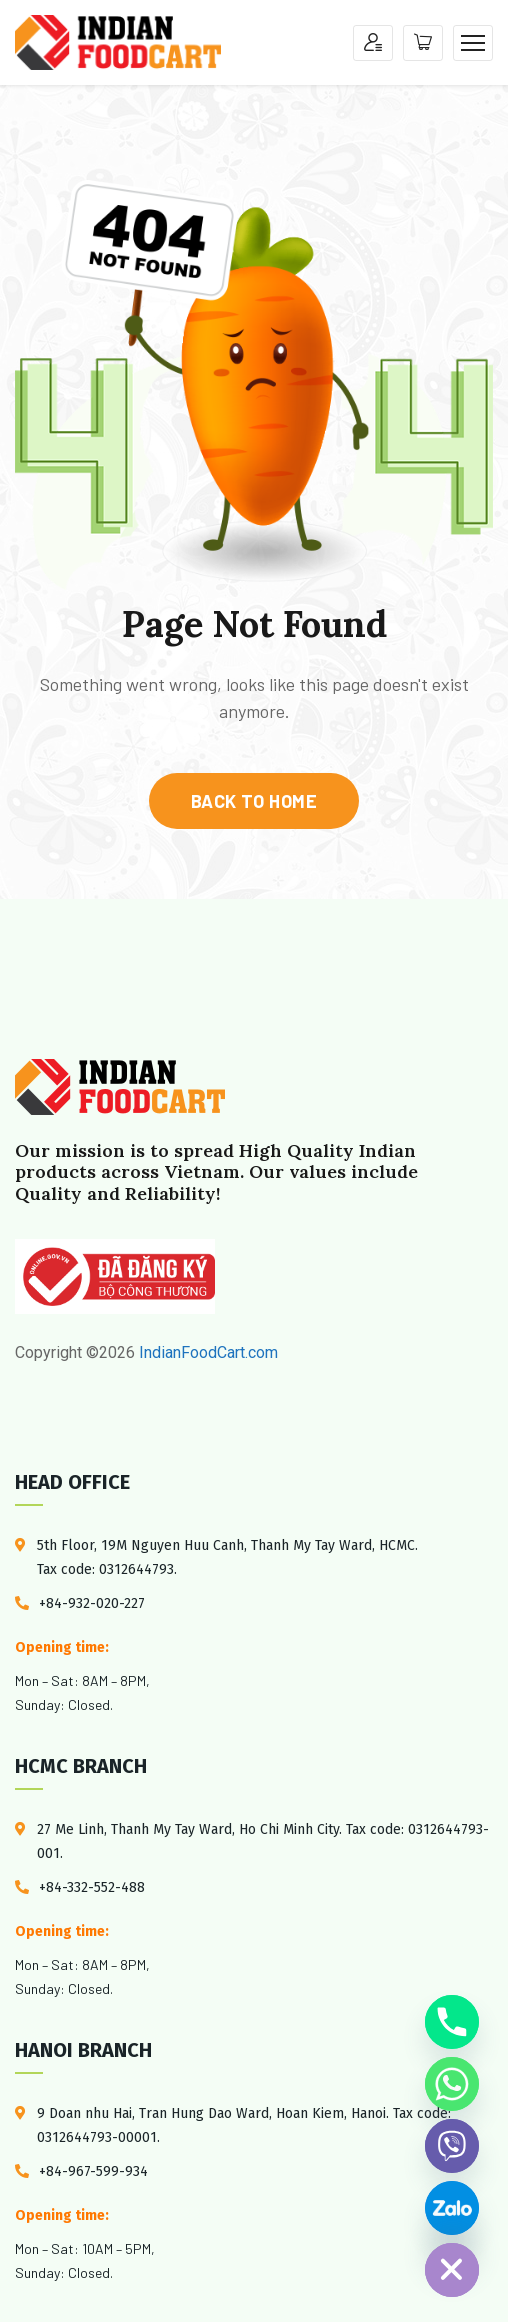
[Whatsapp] (452, 2084)
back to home (254, 801)
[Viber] (452, 2146)
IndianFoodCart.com (206, 1352)
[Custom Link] (452, 2208)
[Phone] (452, 2022)
